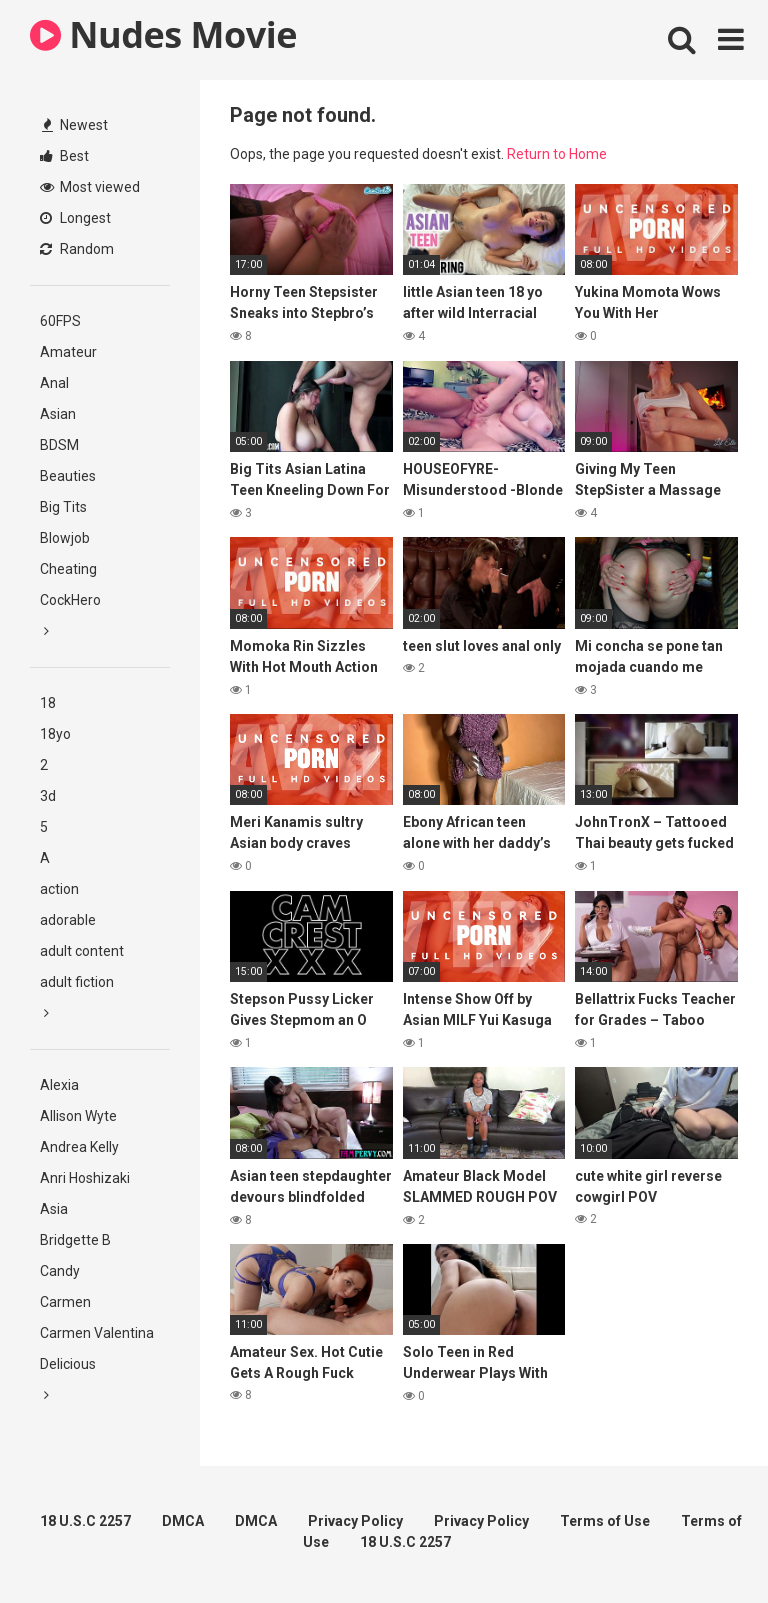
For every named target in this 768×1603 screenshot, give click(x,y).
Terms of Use (605, 1521)
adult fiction (77, 982)
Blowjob (65, 538)
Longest (75, 218)
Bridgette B (75, 1240)
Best (64, 156)
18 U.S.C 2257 (85, 1521)
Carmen (65, 1302)
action (59, 889)
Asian (58, 414)
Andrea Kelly (79, 1147)
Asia (54, 1209)
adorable (68, 920)
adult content (82, 951)
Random (77, 249)
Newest (75, 125)
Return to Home (557, 154)
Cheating (68, 569)
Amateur (68, 352)
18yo (55, 734)
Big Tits (63, 507)
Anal (54, 383)
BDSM (59, 445)
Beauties (68, 476)
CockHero (70, 600)
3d (48, 796)
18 (48, 703)
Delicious (68, 1364)
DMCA (183, 1521)
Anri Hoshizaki (85, 1178)
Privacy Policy (355, 1521)
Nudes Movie (163, 34)
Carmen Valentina (97, 1333)
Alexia (59, 1085)
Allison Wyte (78, 1116)
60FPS (60, 321)
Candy (60, 1271)
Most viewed (90, 187)
